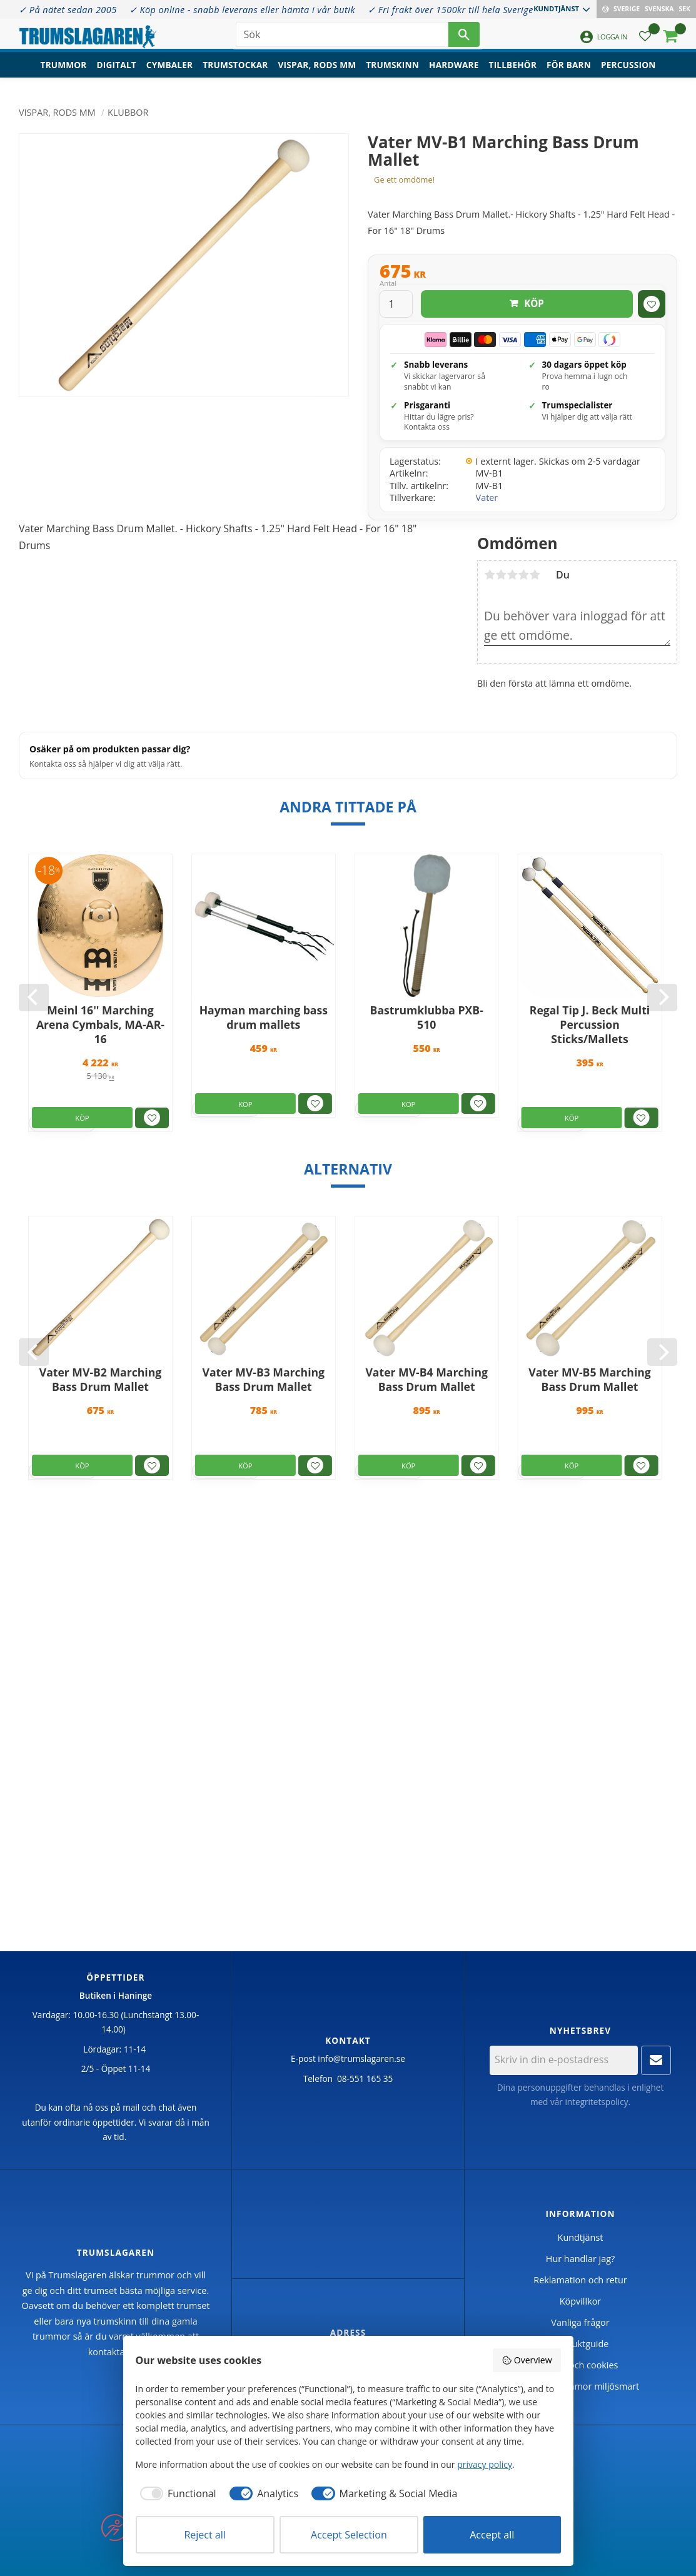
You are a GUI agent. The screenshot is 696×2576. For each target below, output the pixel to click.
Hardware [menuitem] (454, 72)
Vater (487, 497)
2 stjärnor (501, 574)
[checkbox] (176, 2493)
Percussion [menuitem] (628, 72)
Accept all (492, 2535)
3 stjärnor (512, 574)
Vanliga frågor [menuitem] (580, 2322)
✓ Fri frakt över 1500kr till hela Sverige (450, 10)
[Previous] (34, 997)
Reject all (204, 2535)
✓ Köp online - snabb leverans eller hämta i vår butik (242, 10)
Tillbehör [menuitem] (513, 72)
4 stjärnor (523, 574)
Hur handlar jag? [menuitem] (580, 2259)
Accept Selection (349, 2535)
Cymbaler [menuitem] (169, 72)
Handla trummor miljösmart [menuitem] (580, 2386)
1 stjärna (489, 574)
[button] (645, 41)
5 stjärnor (534, 574)
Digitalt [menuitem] (116, 72)
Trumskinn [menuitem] (392, 72)
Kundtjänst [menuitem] (556, 8)
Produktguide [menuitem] (580, 2344)
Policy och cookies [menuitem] (580, 2365)
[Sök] (464, 37)
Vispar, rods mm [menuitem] (317, 72)
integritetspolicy (596, 2102)
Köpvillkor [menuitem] (580, 2301)
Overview (527, 2360)
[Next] (662, 997)
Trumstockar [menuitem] (235, 72)
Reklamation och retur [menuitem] (580, 2280)
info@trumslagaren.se (361, 2058)
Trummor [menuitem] (64, 72)
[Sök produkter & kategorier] (342, 37)
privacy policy (484, 2464)
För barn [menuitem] (569, 72)
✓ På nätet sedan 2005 (68, 10)
